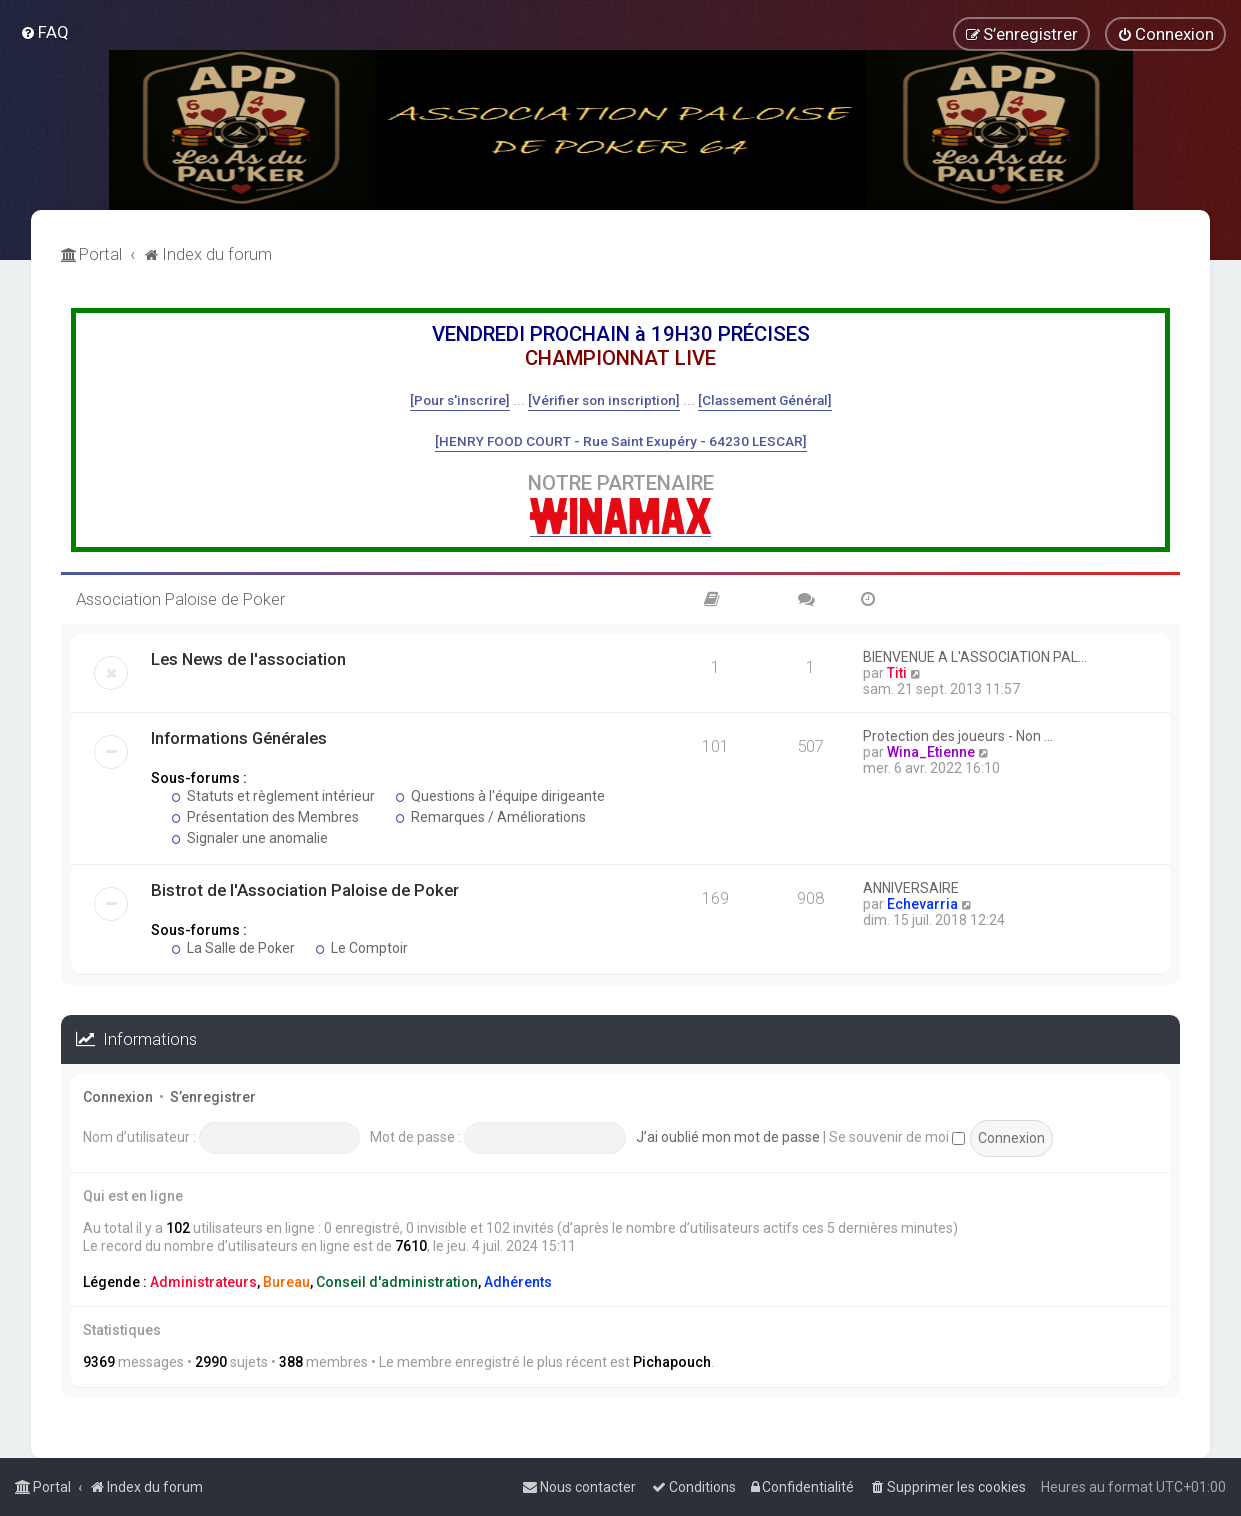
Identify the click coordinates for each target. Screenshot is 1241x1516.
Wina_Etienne (931, 752)
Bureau (286, 1282)
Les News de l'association (248, 659)
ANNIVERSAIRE (911, 888)
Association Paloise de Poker (180, 599)
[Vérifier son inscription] (604, 400)
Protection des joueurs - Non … (958, 736)
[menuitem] (44, 32)
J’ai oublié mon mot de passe (728, 1137)
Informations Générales (239, 738)
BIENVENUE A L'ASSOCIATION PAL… (975, 657)
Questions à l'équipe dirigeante (500, 796)
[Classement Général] (765, 400)
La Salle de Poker (233, 948)
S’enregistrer (213, 1097)
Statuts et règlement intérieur (273, 796)
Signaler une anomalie (249, 838)
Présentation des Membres (265, 817)
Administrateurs (203, 1282)
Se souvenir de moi (897, 1137)
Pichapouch (672, 1362)
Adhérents (518, 1282)
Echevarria (922, 904)
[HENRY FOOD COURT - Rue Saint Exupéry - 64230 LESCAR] (621, 441)
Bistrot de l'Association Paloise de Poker (305, 890)
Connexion (118, 1097)
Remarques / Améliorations (490, 817)
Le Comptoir (361, 948)
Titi (897, 673)
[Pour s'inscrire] (460, 400)
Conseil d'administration (397, 1282)
